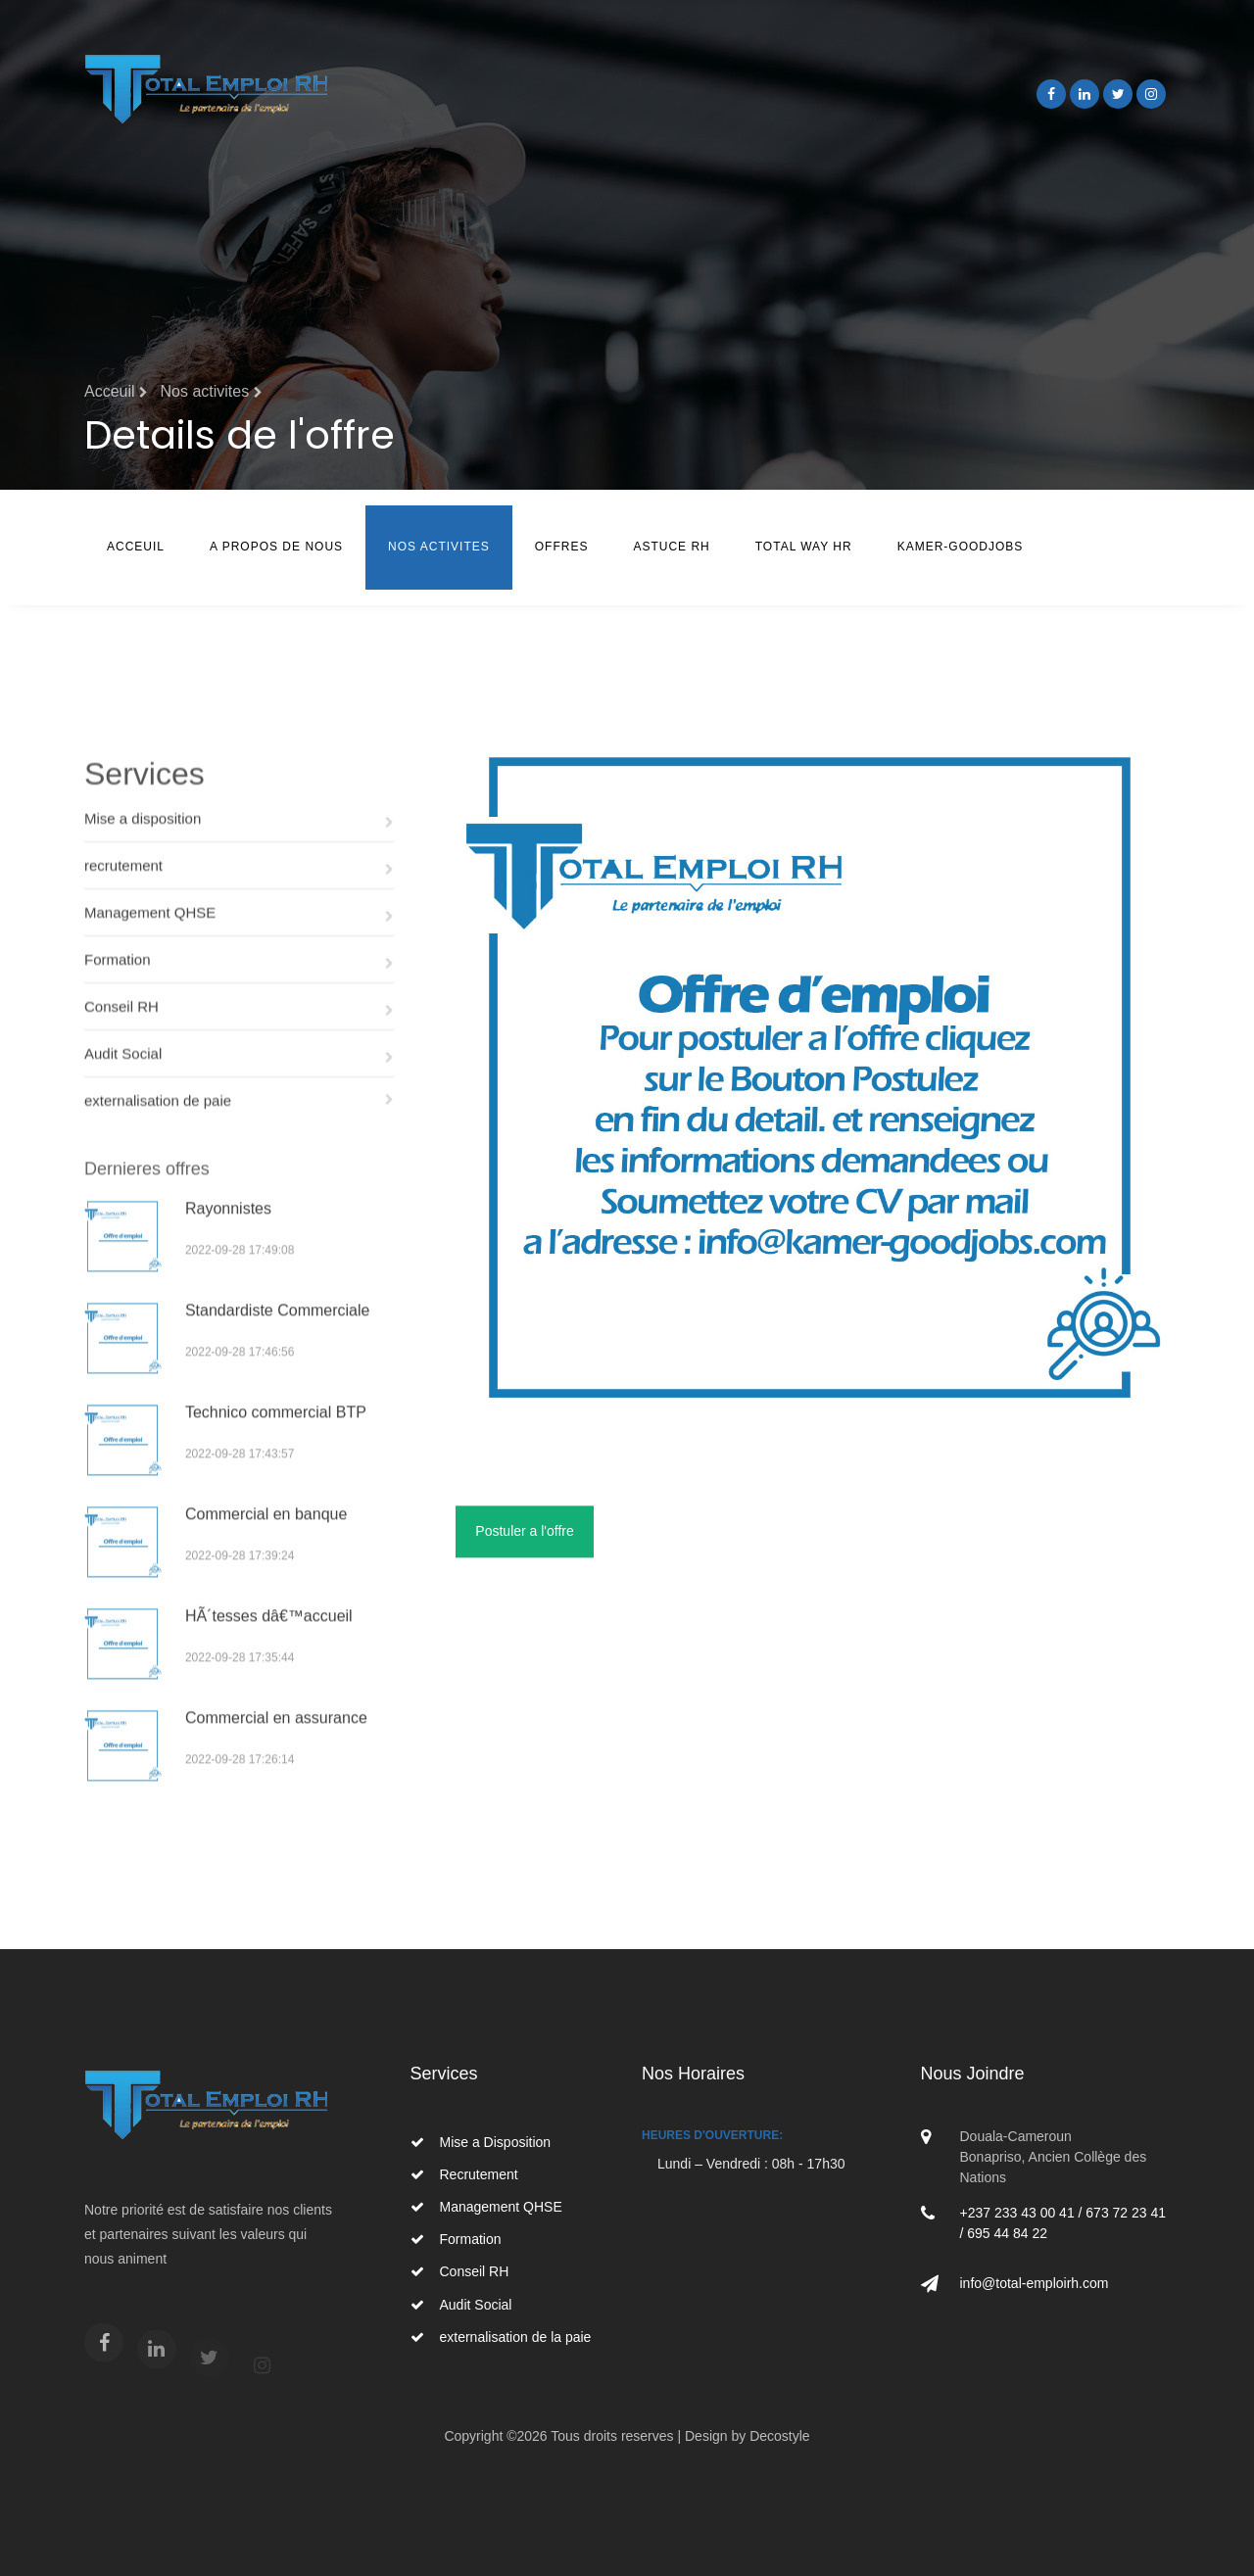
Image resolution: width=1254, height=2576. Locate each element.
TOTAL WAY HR (803, 546)
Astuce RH (671, 546)
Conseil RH (239, 1032)
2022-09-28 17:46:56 (239, 1381)
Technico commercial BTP (275, 1441)
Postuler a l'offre (524, 1541)
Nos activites (211, 391)
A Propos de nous (276, 546)
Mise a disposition (239, 844)
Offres (562, 546)
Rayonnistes (228, 1237)
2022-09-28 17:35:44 (239, 1686)
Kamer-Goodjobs (960, 546)
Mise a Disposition (481, 2142)
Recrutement (464, 2174)
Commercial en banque (266, 1543)
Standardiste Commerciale (277, 1339)
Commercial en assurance (276, 1747)
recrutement (239, 891)
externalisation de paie (239, 1125)
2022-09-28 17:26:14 (239, 1788)
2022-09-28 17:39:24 (239, 1585)
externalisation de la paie (501, 2337)
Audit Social (239, 1079)
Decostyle (779, 2436)
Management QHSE (239, 938)
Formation (239, 985)
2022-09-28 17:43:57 (239, 1483)
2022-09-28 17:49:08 (239, 1279)
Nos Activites (439, 546)
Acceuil (136, 546)
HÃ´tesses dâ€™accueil (269, 1645)
